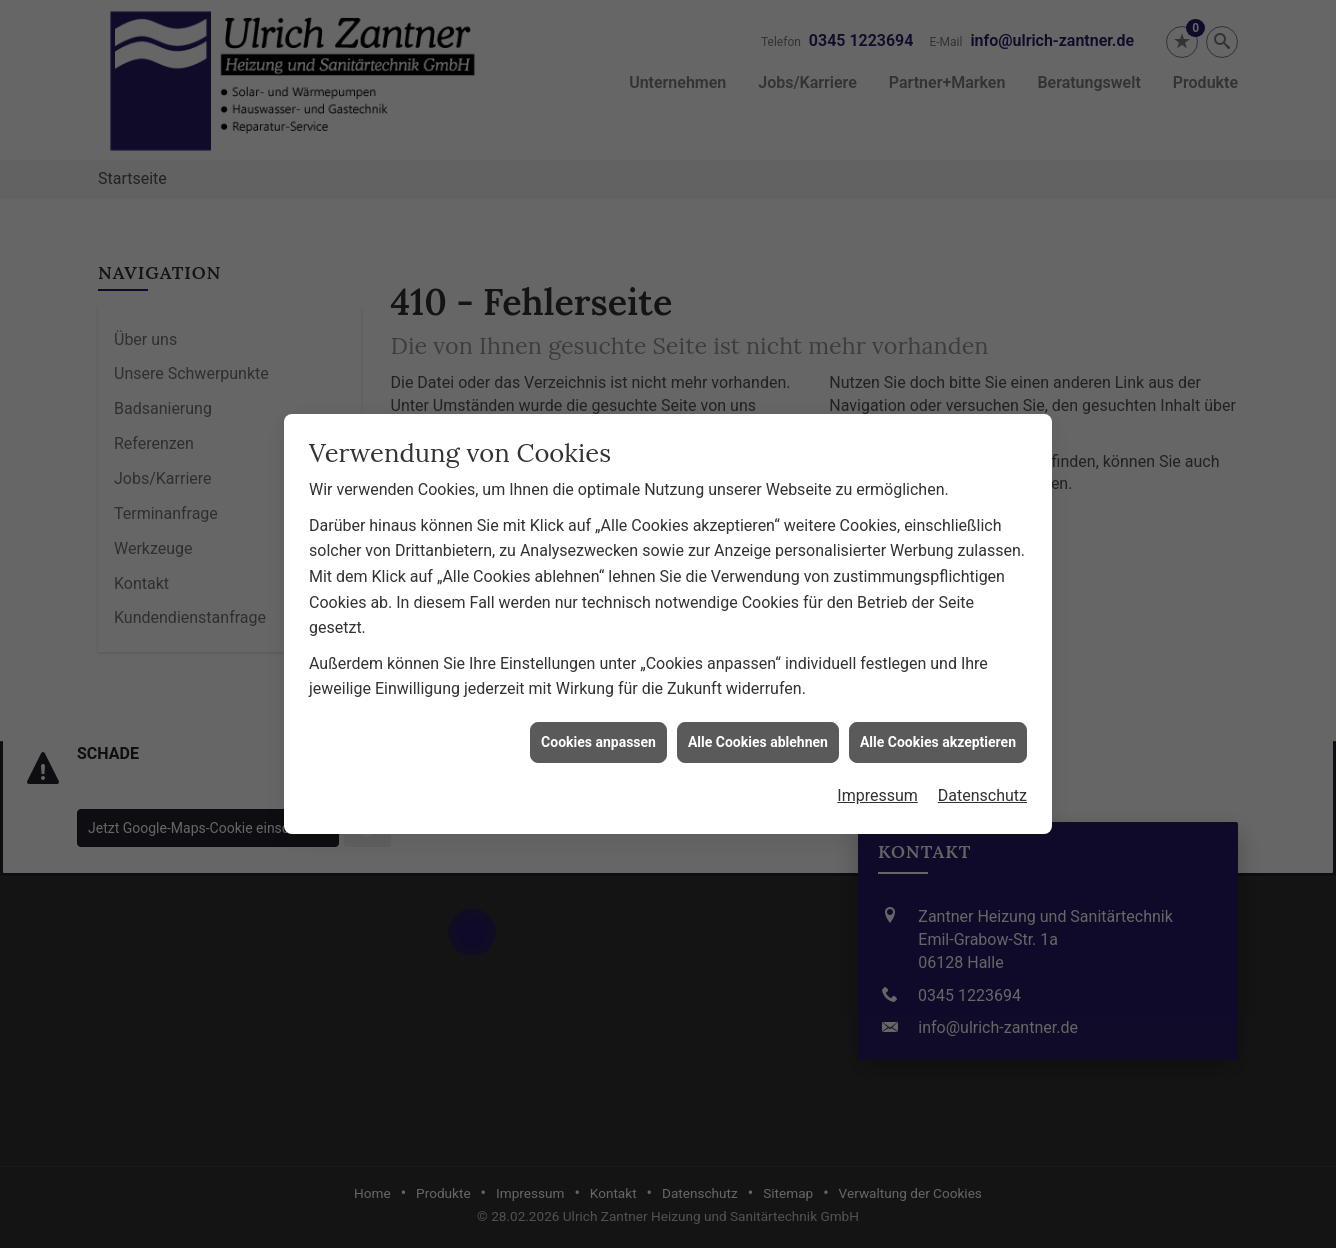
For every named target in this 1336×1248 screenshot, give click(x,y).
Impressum (877, 770)
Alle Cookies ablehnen (758, 716)
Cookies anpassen (598, 716)
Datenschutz (982, 770)
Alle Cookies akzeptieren (938, 716)
